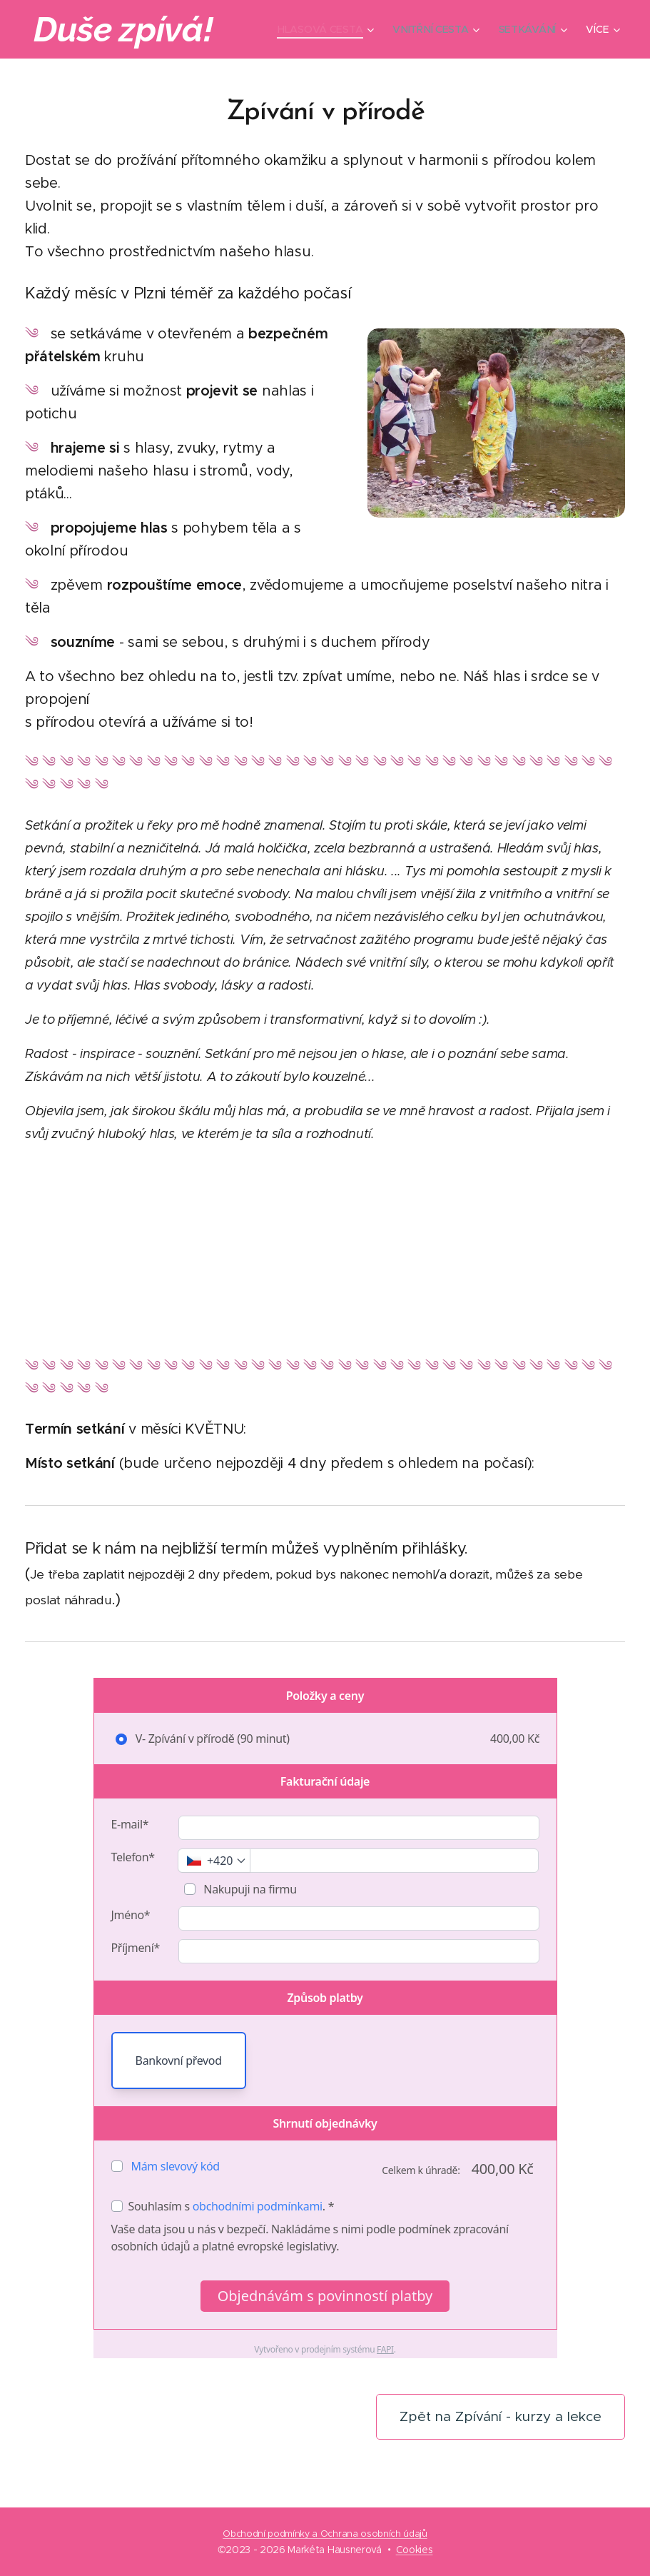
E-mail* (130, 1824)
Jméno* (131, 1915)
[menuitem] (326, 29)
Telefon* (133, 1857)
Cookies (414, 2549)
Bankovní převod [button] (179, 2060)
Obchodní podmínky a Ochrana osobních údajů (325, 2533)
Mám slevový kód (175, 2166)
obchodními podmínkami (258, 2206)
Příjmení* (135, 1948)
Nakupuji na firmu (249, 1889)
